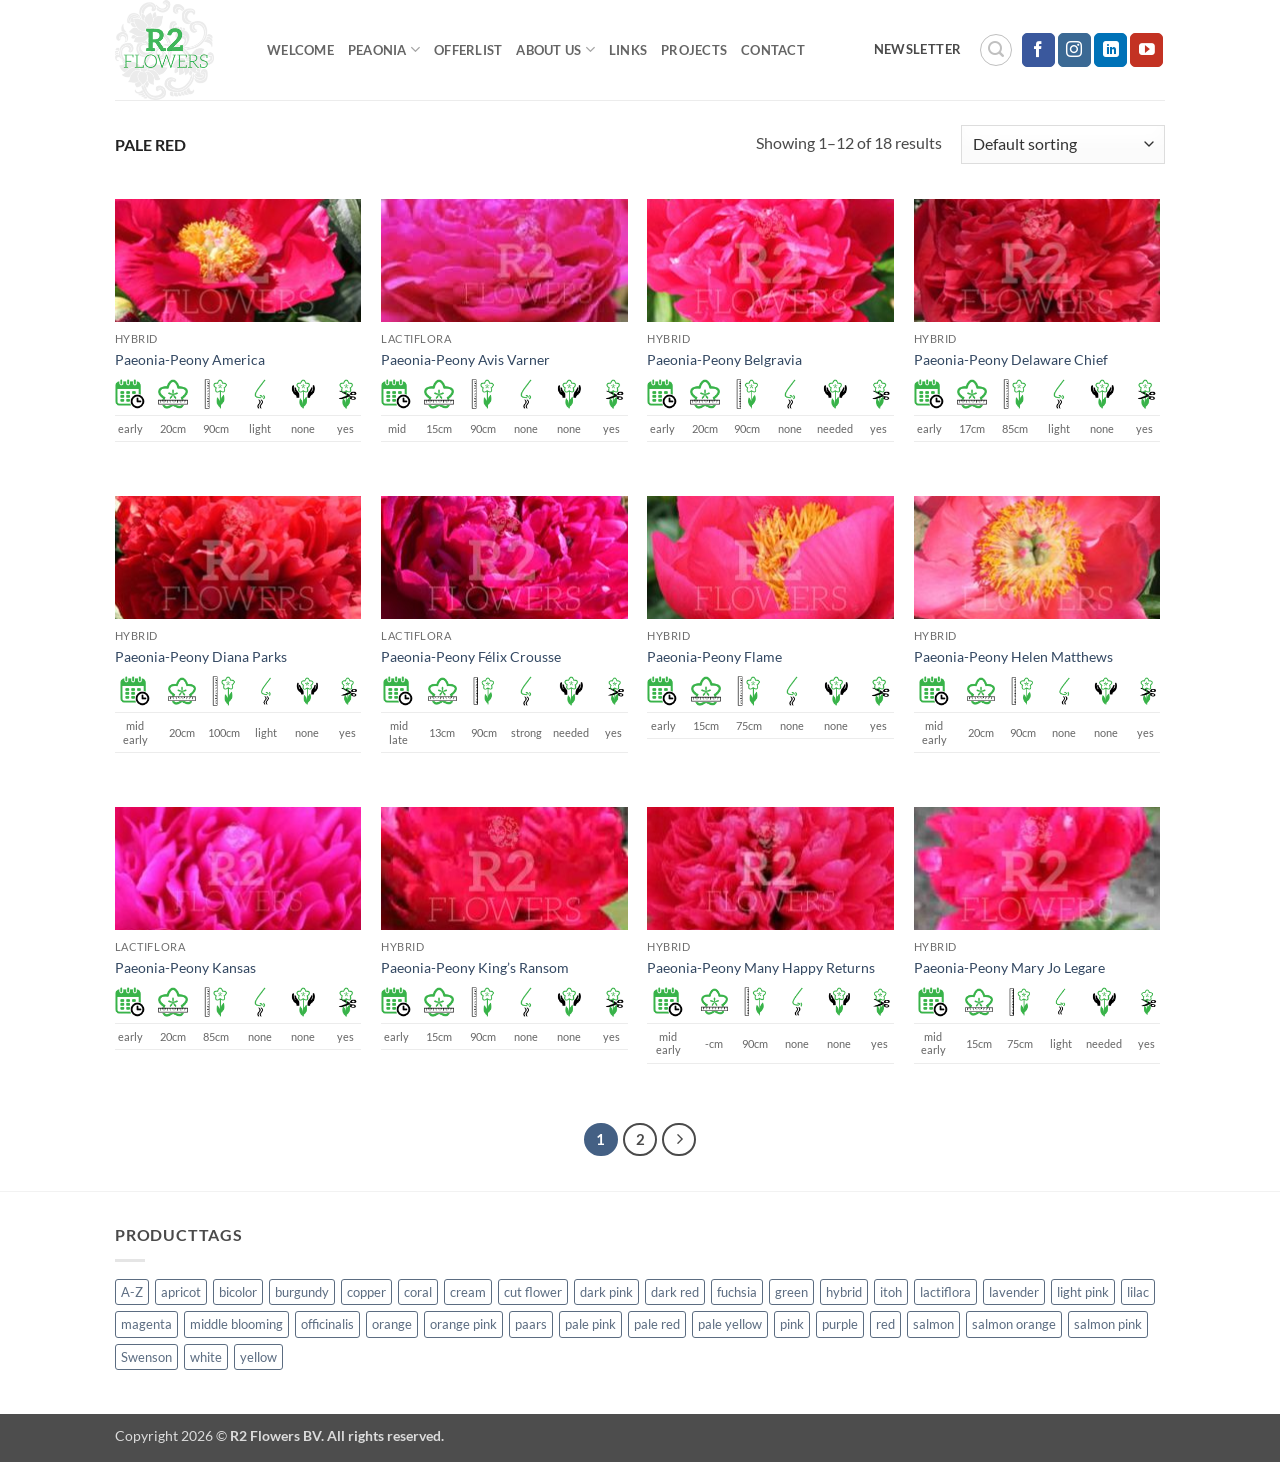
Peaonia (384, 49)
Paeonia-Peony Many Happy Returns (761, 967)
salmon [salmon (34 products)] (933, 1324)
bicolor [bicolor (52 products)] (238, 1292)
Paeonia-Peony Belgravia (724, 359)
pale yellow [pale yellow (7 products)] (730, 1324)
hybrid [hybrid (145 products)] (844, 1292)
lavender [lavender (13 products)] (1014, 1292)
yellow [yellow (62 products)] (258, 1357)
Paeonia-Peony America (190, 359)
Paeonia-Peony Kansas (185, 967)
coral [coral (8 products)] (418, 1292)
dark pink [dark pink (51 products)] (606, 1292)
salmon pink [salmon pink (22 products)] (1108, 1324)
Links (628, 50)
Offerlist (468, 50)
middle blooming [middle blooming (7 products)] (236, 1324)
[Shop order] (1063, 144)
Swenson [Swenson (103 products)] (146, 1357)
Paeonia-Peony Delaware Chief (1011, 359)
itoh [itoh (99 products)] (891, 1292)
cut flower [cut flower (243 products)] (533, 1292)
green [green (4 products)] (791, 1292)
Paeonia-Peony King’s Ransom (475, 967)
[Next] (679, 1140)
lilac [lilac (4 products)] (1138, 1292)
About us (555, 49)
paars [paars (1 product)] (531, 1324)
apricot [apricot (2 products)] (181, 1292)
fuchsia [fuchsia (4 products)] (737, 1292)
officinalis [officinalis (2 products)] (327, 1324)
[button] (996, 50)
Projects (694, 50)
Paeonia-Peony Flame (714, 656)
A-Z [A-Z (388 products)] (132, 1292)
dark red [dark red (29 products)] (675, 1292)
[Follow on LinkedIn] (1110, 50)
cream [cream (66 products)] (468, 1292)
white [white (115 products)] (206, 1357)
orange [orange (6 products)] (392, 1324)
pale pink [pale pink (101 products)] (590, 1324)
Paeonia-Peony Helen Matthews (1013, 656)
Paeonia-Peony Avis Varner (465, 359)
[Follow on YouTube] (1146, 50)
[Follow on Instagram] (1074, 50)
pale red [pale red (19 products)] (657, 1324)
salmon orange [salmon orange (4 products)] (1014, 1324)
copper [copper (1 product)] (366, 1292)
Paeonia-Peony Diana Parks (201, 656)
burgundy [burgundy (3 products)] (302, 1292)
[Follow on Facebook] (1038, 50)
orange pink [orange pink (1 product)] (463, 1324)
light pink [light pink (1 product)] (1083, 1292)
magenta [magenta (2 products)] (146, 1324)
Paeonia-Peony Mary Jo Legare (1009, 967)
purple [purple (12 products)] (840, 1324)
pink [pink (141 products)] (792, 1324)
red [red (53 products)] (885, 1324)
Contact (773, 50)
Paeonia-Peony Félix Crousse (471, 656)
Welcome (300, 50)
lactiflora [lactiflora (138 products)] (945, 1292)
